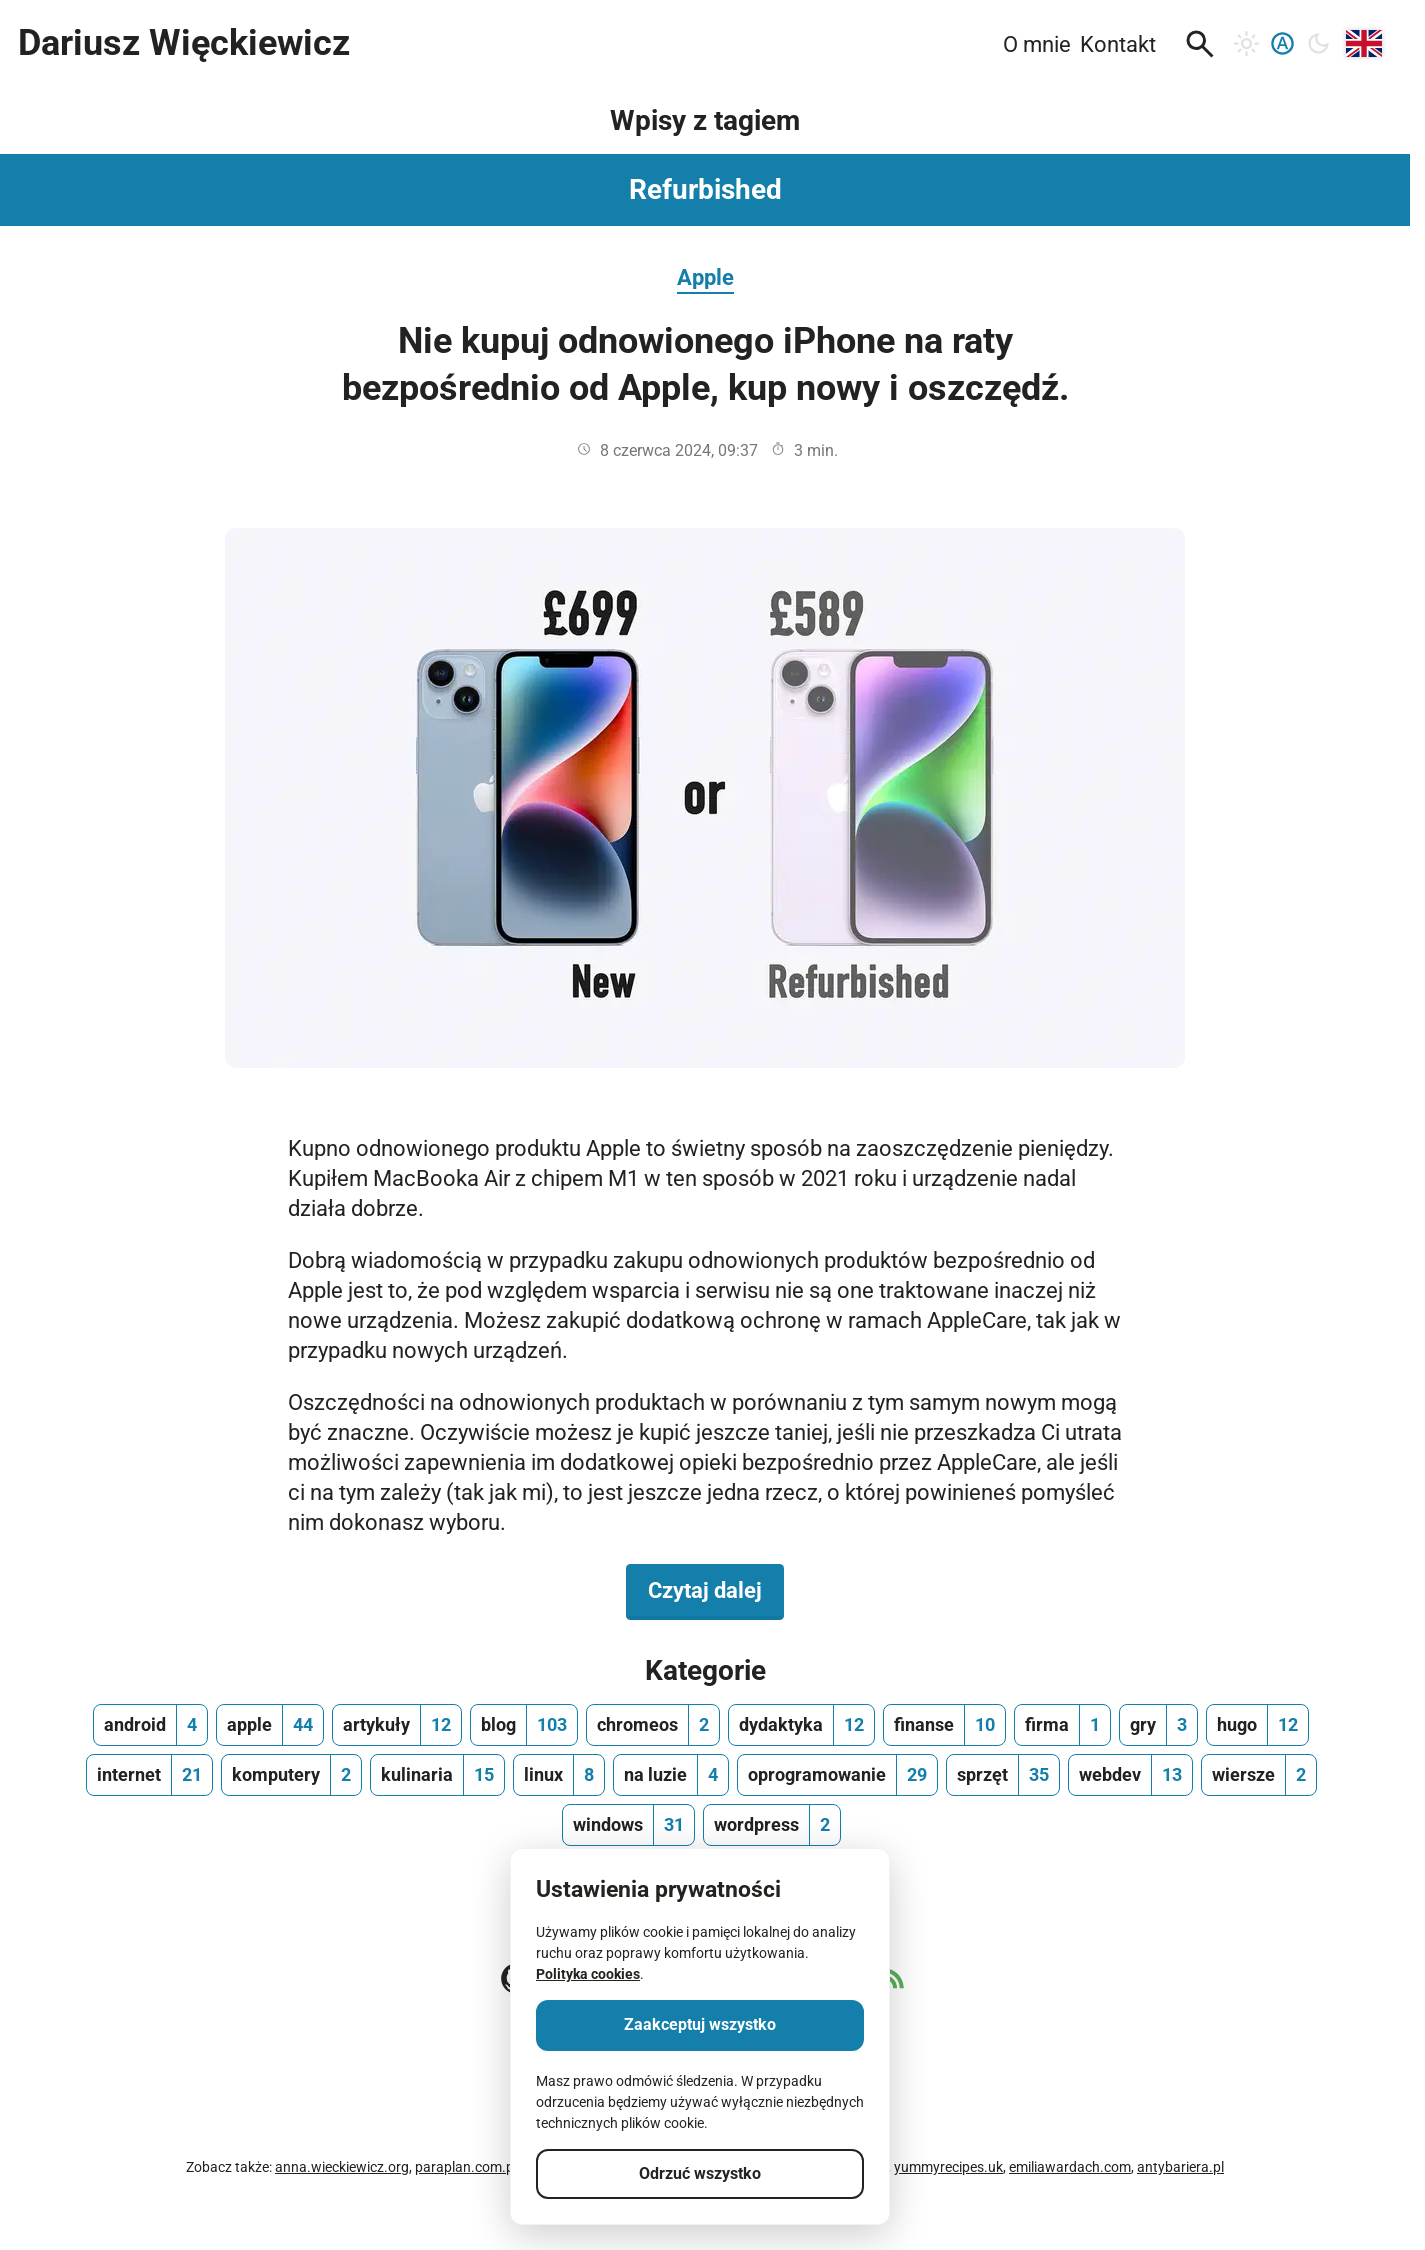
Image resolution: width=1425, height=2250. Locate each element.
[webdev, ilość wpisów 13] (1130, 1775)
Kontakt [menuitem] (1118, 44)
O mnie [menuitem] (1037, 44)
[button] (1200, 44)
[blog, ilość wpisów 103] (524, 1725)
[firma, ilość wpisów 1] (1062, 1725)
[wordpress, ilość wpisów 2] (772, 1825)
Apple (705, 277)
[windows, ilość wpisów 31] (628, 1825)
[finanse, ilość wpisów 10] (944, 1725)
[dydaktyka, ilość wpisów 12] (801, 1725)
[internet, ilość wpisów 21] (149, 1775)
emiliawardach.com (1070, 2167)
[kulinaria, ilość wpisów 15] (437, 1775)
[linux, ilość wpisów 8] (559, 1775)
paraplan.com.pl (466, 2167)
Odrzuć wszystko (700, 2173)
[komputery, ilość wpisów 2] (291, 1775)
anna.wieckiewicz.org (342, 2167)
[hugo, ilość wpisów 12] (1257, 1725)
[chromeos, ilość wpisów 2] (653, 1725)
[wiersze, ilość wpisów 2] (1259, 1775)
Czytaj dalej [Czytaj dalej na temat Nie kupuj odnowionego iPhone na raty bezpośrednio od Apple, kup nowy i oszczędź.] (716, 1589)
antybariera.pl (1180, 2167)
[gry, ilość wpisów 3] (1158, 1725)
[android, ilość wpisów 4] (150, 1725)
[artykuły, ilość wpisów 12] (397, 1725)
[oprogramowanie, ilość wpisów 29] (837, 1775)
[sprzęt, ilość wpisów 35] (1003, 1775)
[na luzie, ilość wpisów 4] (671, 1775)
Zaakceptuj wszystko (700, 2024)
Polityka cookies (588, 1974)
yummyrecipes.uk (948, 2167)
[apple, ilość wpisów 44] (270, 1725)
